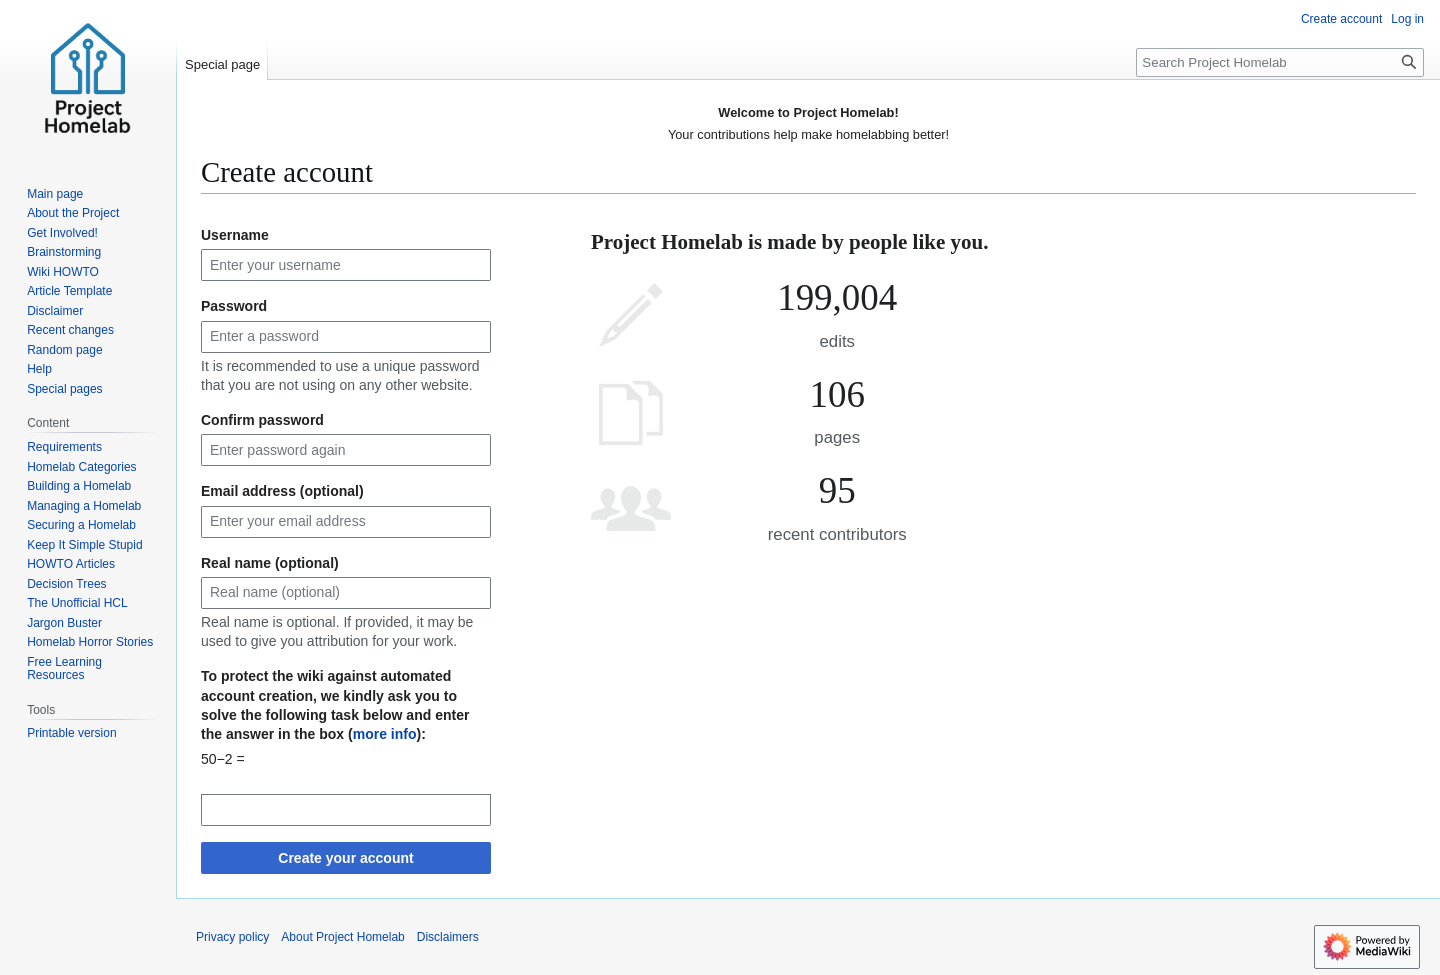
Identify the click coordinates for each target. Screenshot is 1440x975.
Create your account (345, 858)
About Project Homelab (342, 937)
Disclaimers (448, 937)
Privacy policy (232, 937)
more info (385, 734)
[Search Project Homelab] (1280, 62)
